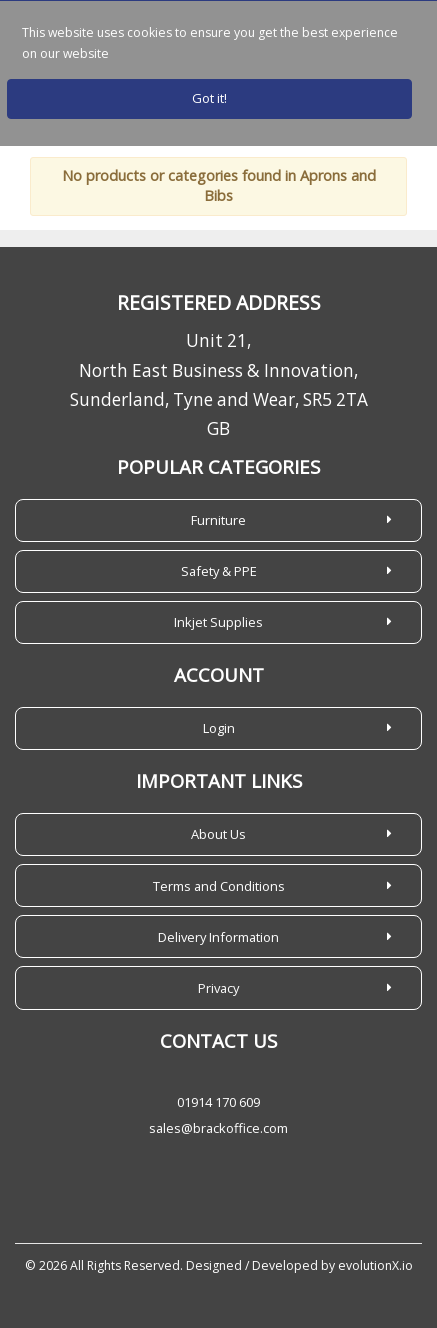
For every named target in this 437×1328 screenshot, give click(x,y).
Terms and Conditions (219, 886)
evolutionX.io (375, 1265)
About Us (218, 834)
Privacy (218, 988)
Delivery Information (218, 937)
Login (219, 728)
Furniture (218, 520)
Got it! (209, 98)
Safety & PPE (219, 571)
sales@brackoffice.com (218, 1128)
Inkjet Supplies (218, 622)
